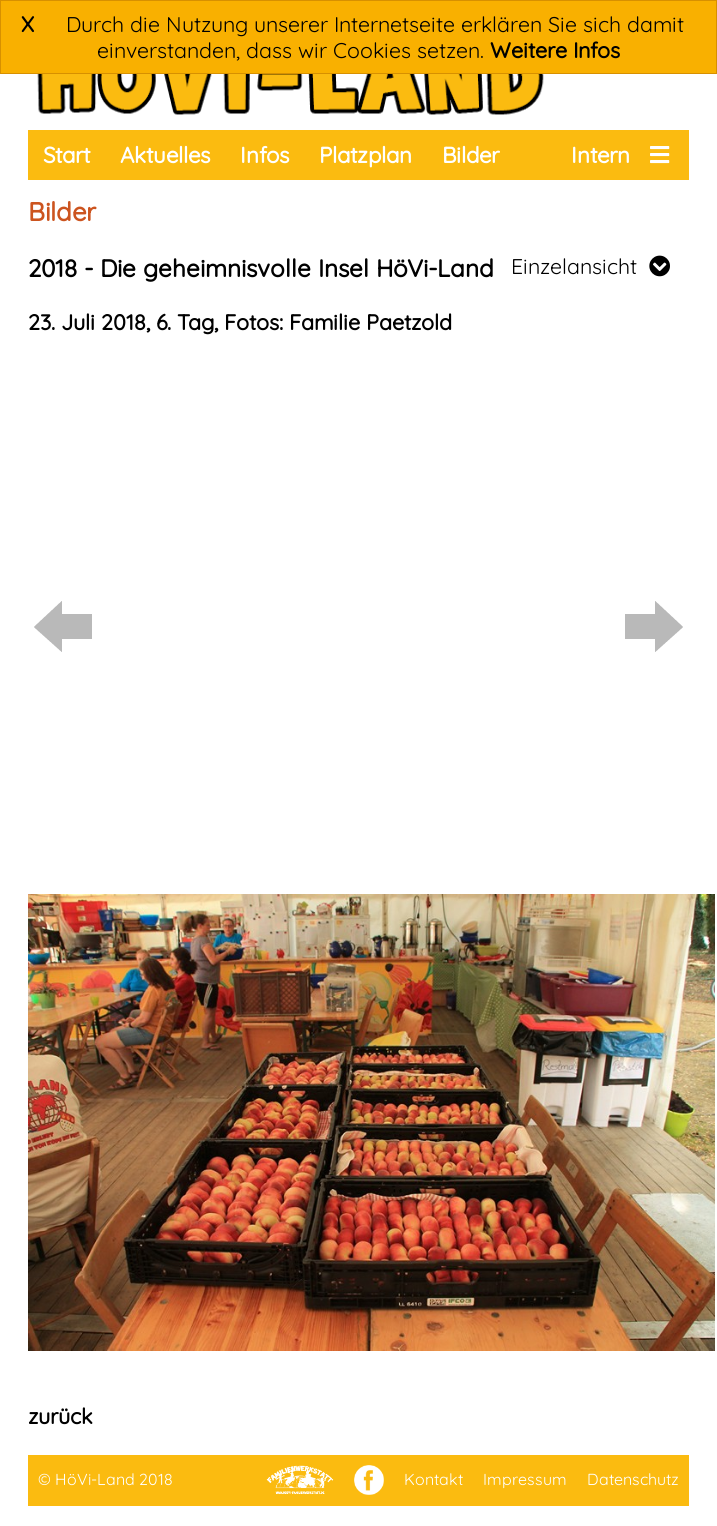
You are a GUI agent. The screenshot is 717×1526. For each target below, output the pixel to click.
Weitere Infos (555, 50)
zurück (60, 1416)
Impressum (525, 1479)
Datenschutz (633, 1479)
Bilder (470, 155)
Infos (264, 155)
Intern (600, 155)
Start (66, 155)
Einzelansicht (590, 266)
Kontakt (433, 1479)
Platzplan (365, 155)
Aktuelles (165, 155)
